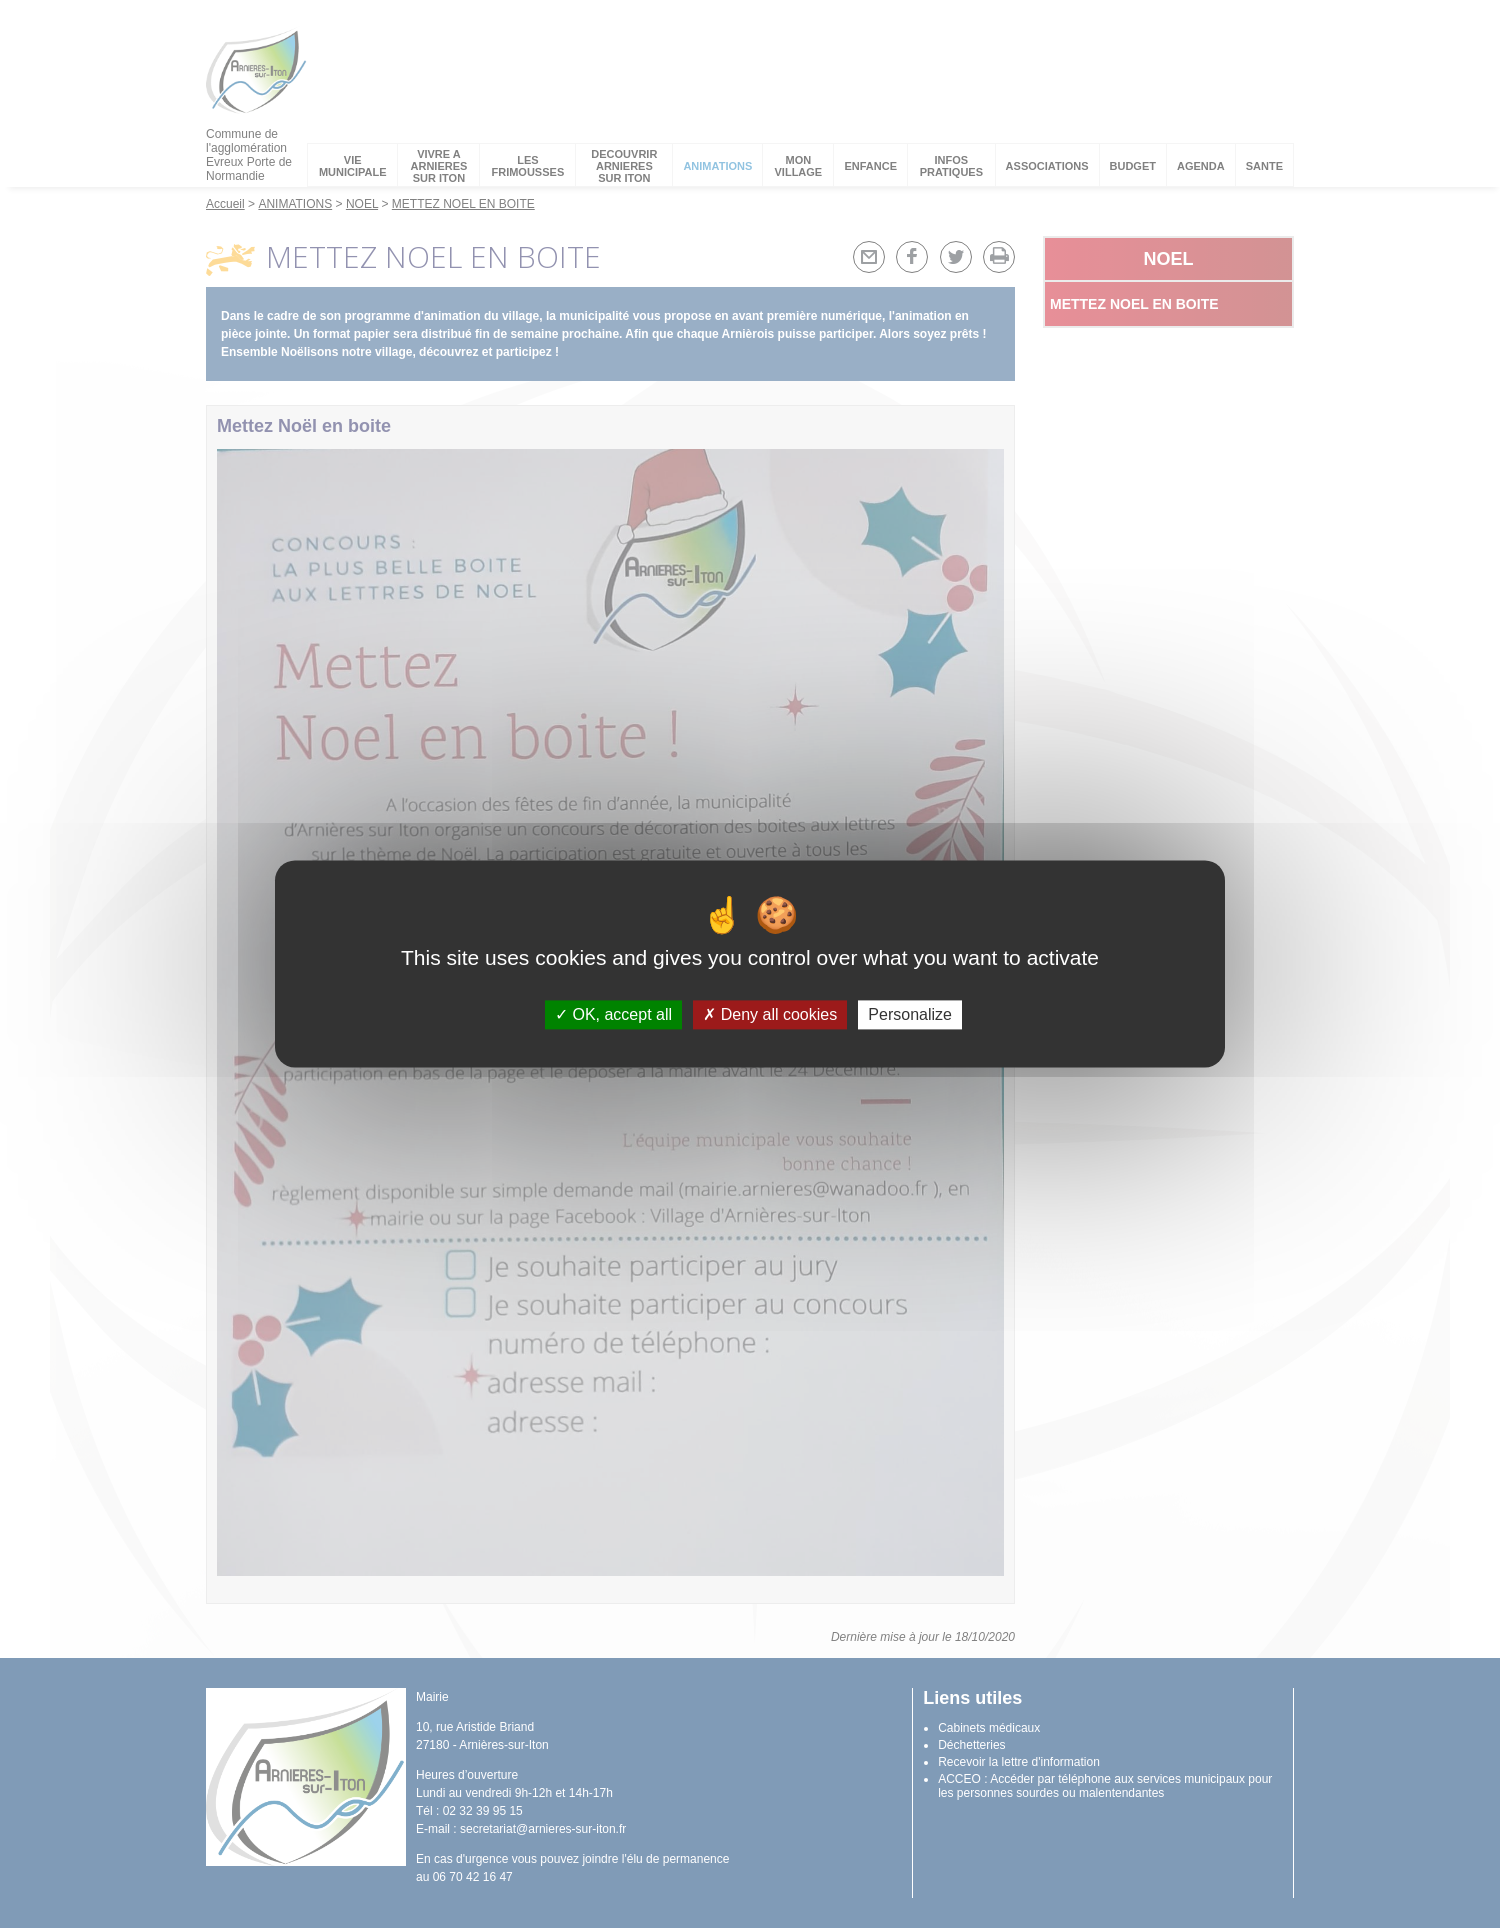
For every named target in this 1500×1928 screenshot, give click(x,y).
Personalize (910, 1014)
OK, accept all (613, 1014)
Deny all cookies (770, 1014)
